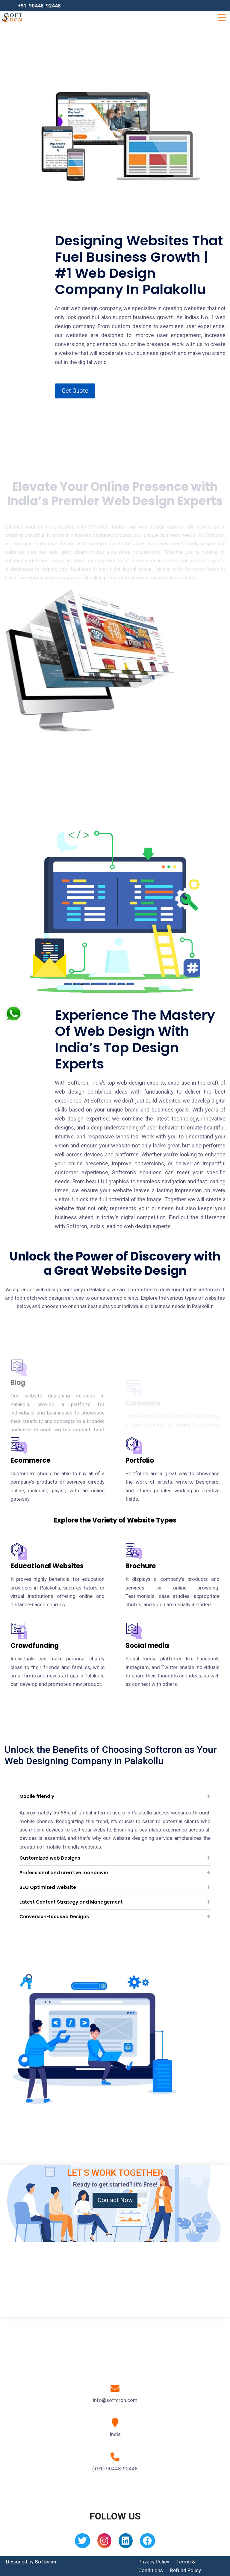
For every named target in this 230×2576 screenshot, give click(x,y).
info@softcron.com (115, 2400)
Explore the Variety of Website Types (115, 1520)
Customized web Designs (49, 1858)
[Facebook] (147, 2542)
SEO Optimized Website (47, 1887)
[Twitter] (82, 2542)
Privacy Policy (153, 2562)
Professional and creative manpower (63, 1872)
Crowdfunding (34, 1645)
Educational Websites (47, 1566)
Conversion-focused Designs (54, 1916)
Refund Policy (185, 2570)
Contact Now (115, 2200)
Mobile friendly (36, 1796)
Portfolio (139, 1460)
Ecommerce (30, 1460)
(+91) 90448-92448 (115, 2469)
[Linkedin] (126, 2542)
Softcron (45, 2562)
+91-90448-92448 (39, 6)
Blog (17, 1398)
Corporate (142, 1368)
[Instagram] (104, 2542)
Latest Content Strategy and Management (71, 1902)
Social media (147, 1645)
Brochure (140, 1566)
